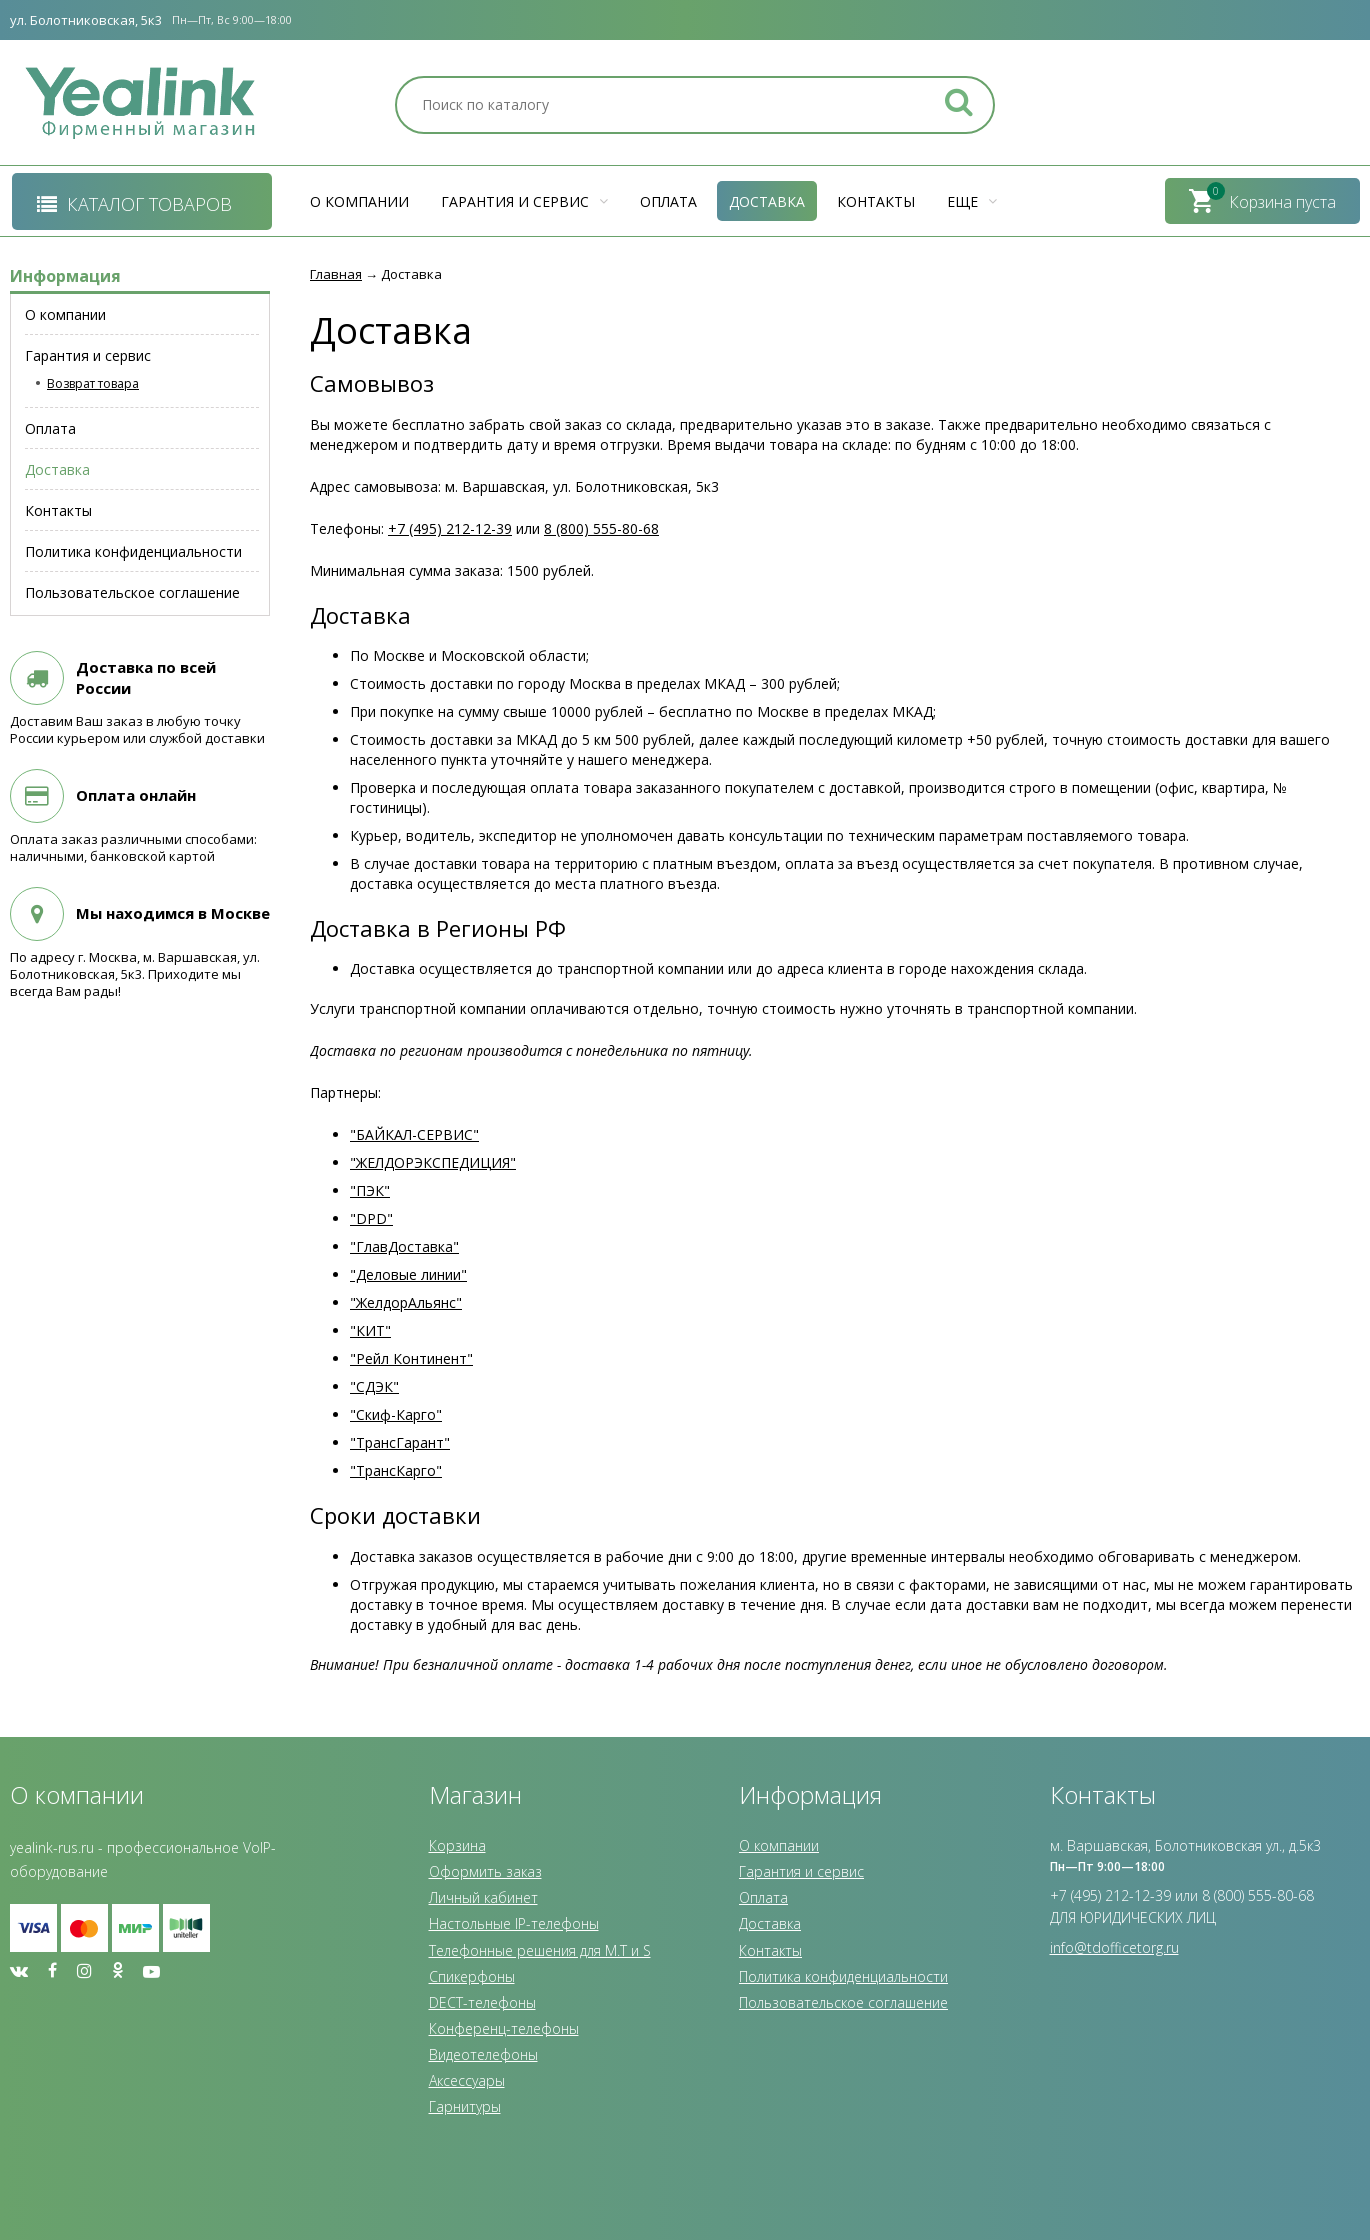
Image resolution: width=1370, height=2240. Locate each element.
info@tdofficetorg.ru (1114, 1947)
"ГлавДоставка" (404, 1246)
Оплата (668, 201)
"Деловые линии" (408, 1274)
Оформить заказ (485, 1871)
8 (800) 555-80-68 (601, 528)
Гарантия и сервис (524, 201)
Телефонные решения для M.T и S (540, 1950)
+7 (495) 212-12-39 (450, 528)
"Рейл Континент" (411, 1358)
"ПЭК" (370, 1190)
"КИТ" (370, 1330)
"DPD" (371, 1218)
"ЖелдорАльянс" (406, 1302)
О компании (359, 201)
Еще (972, 201)
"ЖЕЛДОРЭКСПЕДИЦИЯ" (433, 1162)
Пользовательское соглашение (843, 2002)
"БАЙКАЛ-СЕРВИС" (414, 1134)
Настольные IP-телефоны (514, 1923)
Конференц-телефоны (504, 2028)
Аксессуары (467, 2080)
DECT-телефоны (482, 2002)
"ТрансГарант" (400, 1442)
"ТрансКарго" (396, 1470)
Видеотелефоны (483, 2054)
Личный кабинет (483, 1897)
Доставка (767, 201)
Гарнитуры (465, 2106)
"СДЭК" (374, 1386)
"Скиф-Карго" (396, 1414)
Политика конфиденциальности (843, 1976)
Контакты (876, 201)
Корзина (457, 1845)
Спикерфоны (472, 1976)
